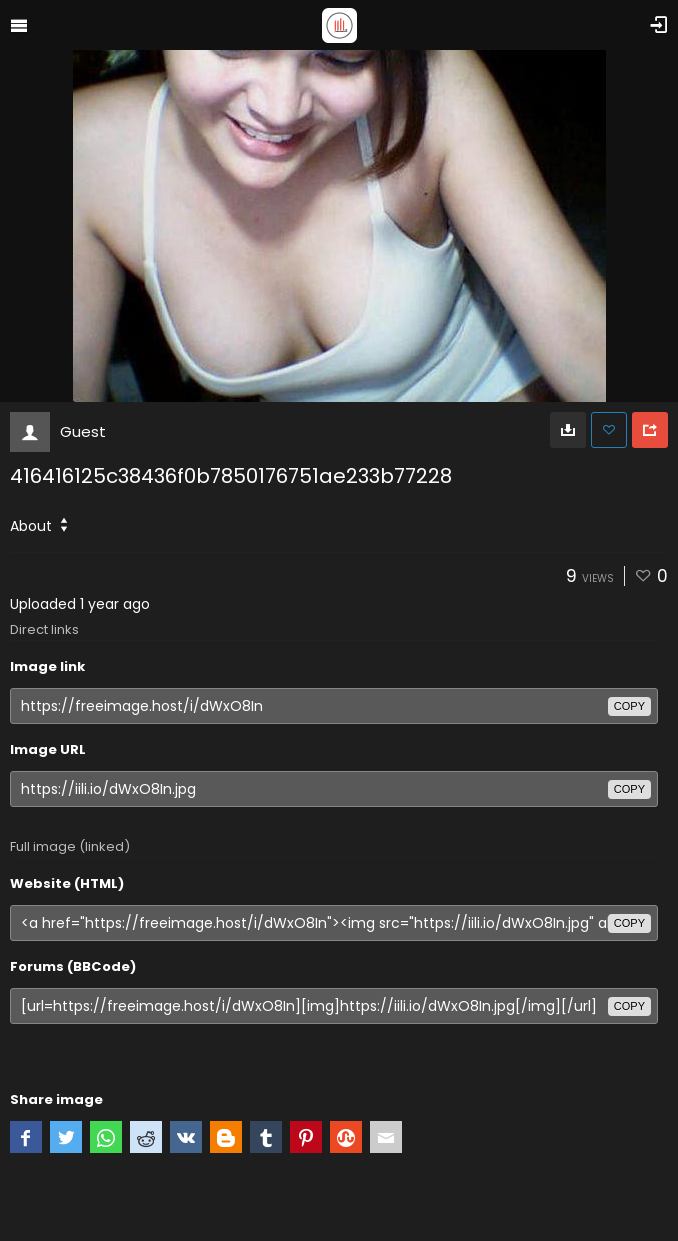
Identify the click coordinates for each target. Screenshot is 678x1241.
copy (629, 706)
